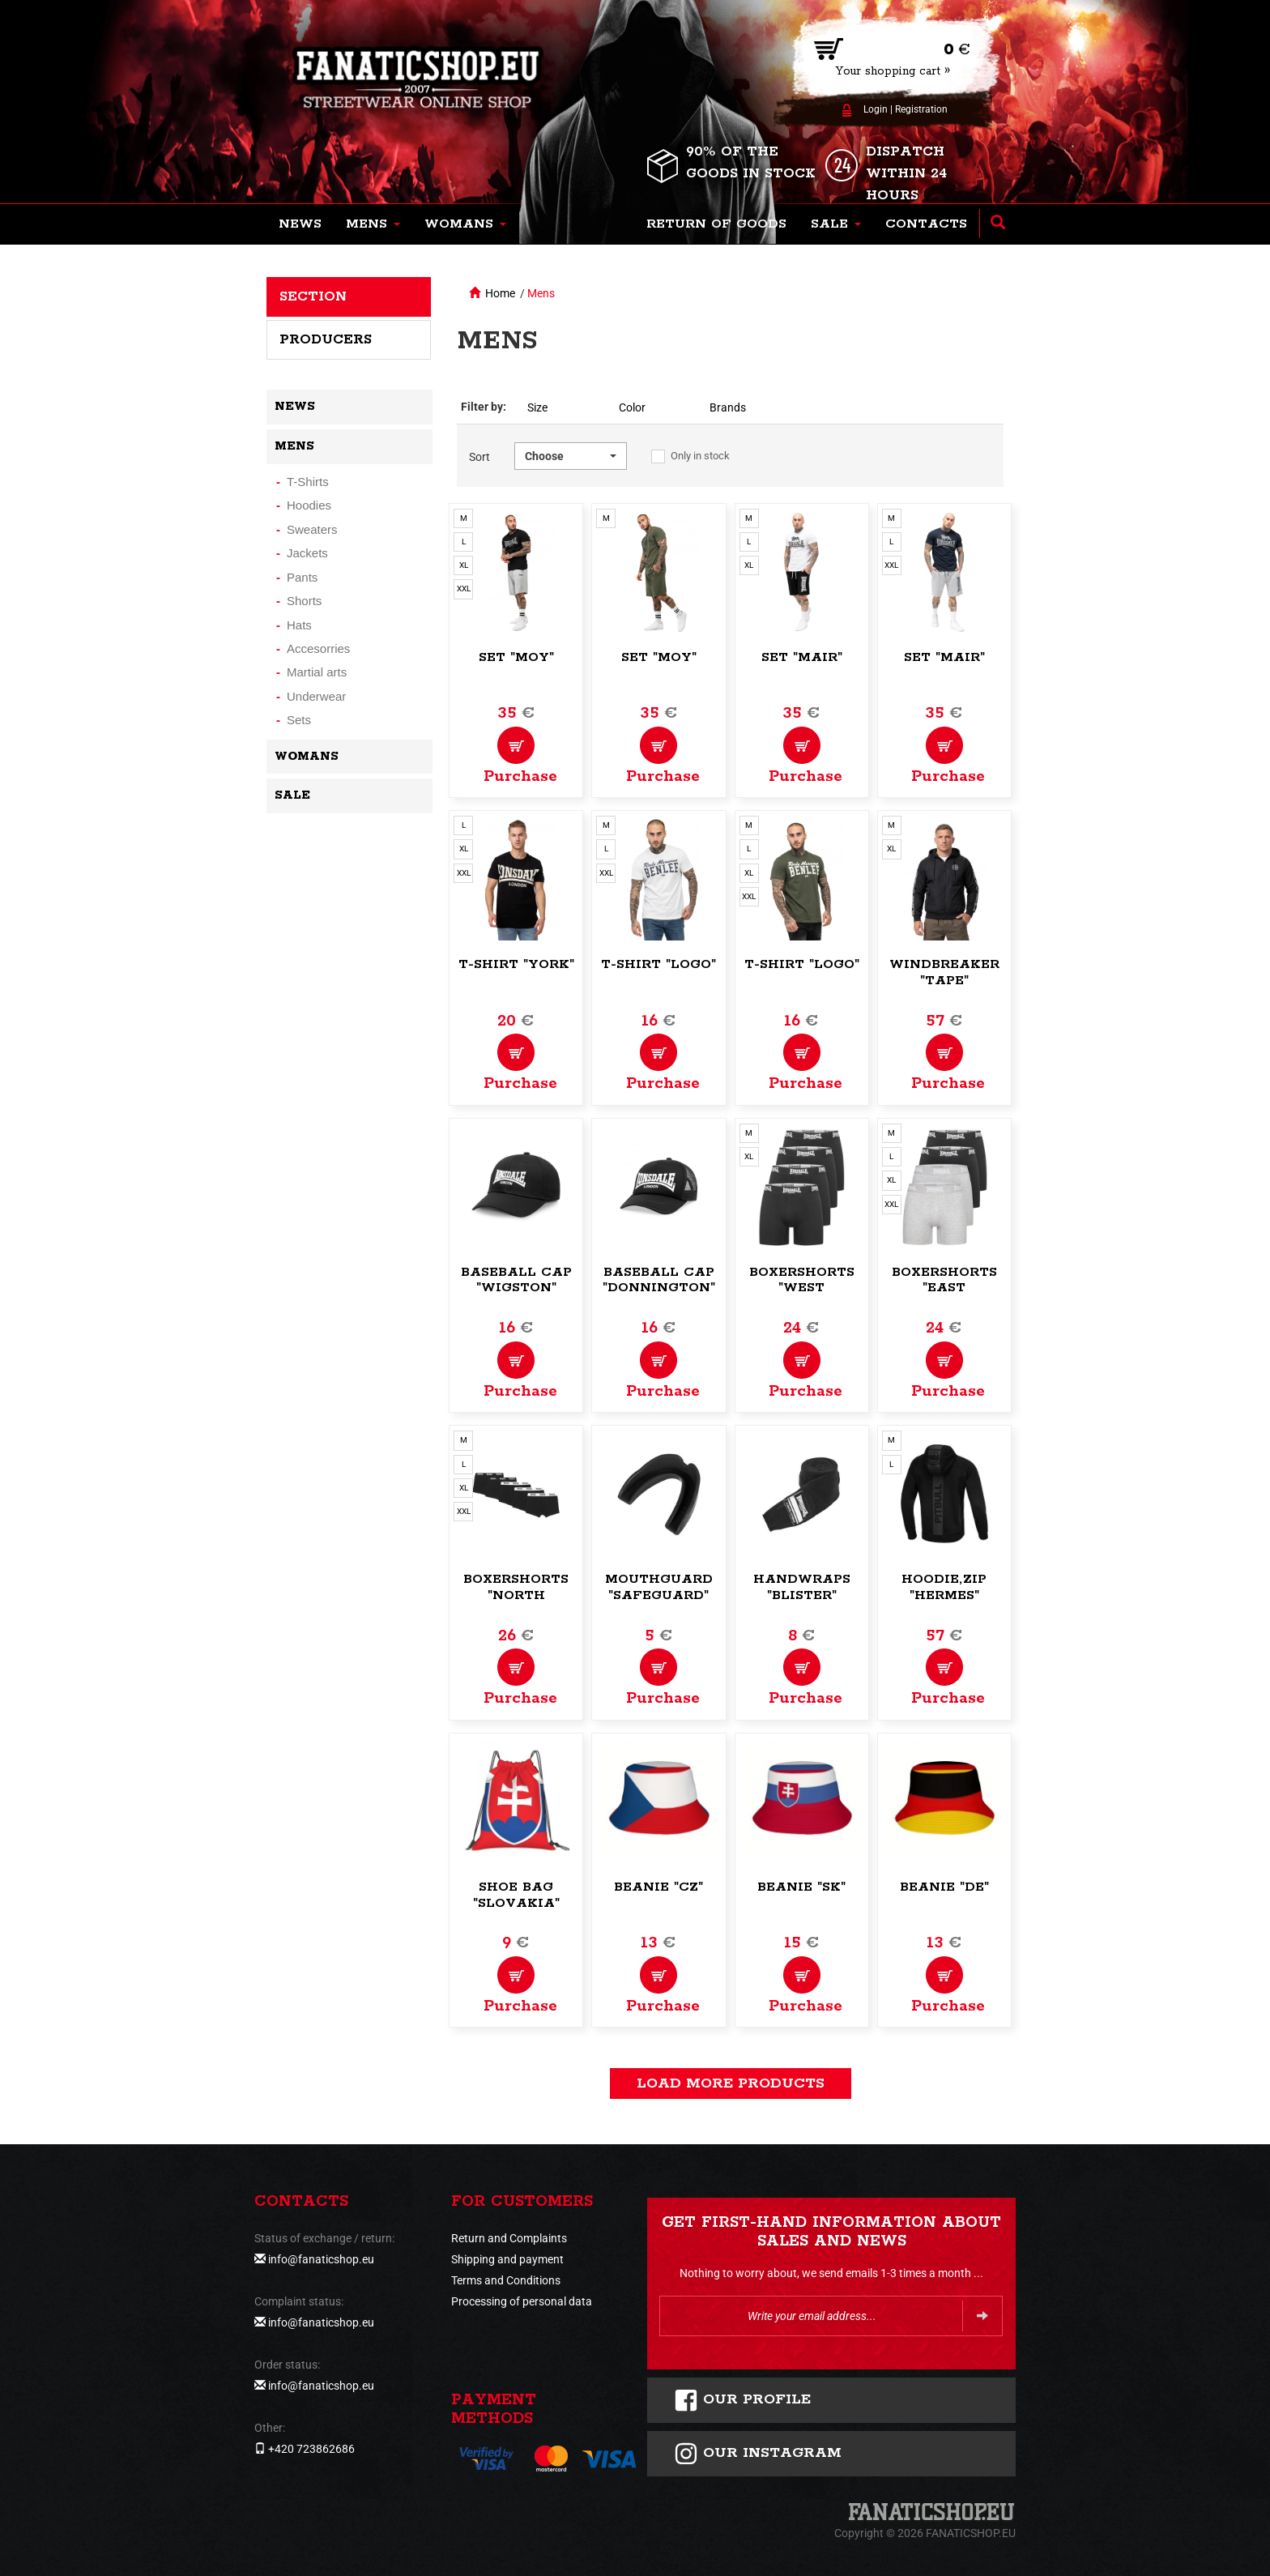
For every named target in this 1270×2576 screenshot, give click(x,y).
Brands (728, 407)
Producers (325, 339)
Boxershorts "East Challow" (944, 1288)
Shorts (304, 601)
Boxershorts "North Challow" (516, 1595)
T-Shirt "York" (516, 964)
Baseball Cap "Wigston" (516, 1280)
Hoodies (309, 505)
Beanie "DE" (944, 1887)
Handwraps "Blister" (801, 1587)
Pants (302, 577)
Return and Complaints (509, 2238)
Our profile (742, 2400)
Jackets (307, 553)
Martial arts (317, 672)
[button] (373, 224)
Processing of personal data (521, 2301)
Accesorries (318, 648)
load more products (731, 2083)
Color (632, 407)
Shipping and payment (507, 2259)
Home (500, 293)
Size (537, 407)
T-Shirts (308, 481)
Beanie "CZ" (658, 1887)
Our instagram (758, 2454)
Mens (541, 293)
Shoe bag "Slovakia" (516, 1895)
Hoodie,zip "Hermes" (944, 1587)
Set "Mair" (801, 657)
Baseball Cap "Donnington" (659, 1280)
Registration (921, 109)
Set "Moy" (516, 657)
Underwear (316, 696)
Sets (299, 720)
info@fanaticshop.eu (321, 2259)
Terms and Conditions (505, 2280)
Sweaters (312, 529)
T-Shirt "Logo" (658, 964)
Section (313, 296)
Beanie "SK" (801, 1887)
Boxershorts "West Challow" (801, 1288)
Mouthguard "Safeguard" (659, 1587)
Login (875, 109)
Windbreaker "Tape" (944, 972)
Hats (299, 625)
